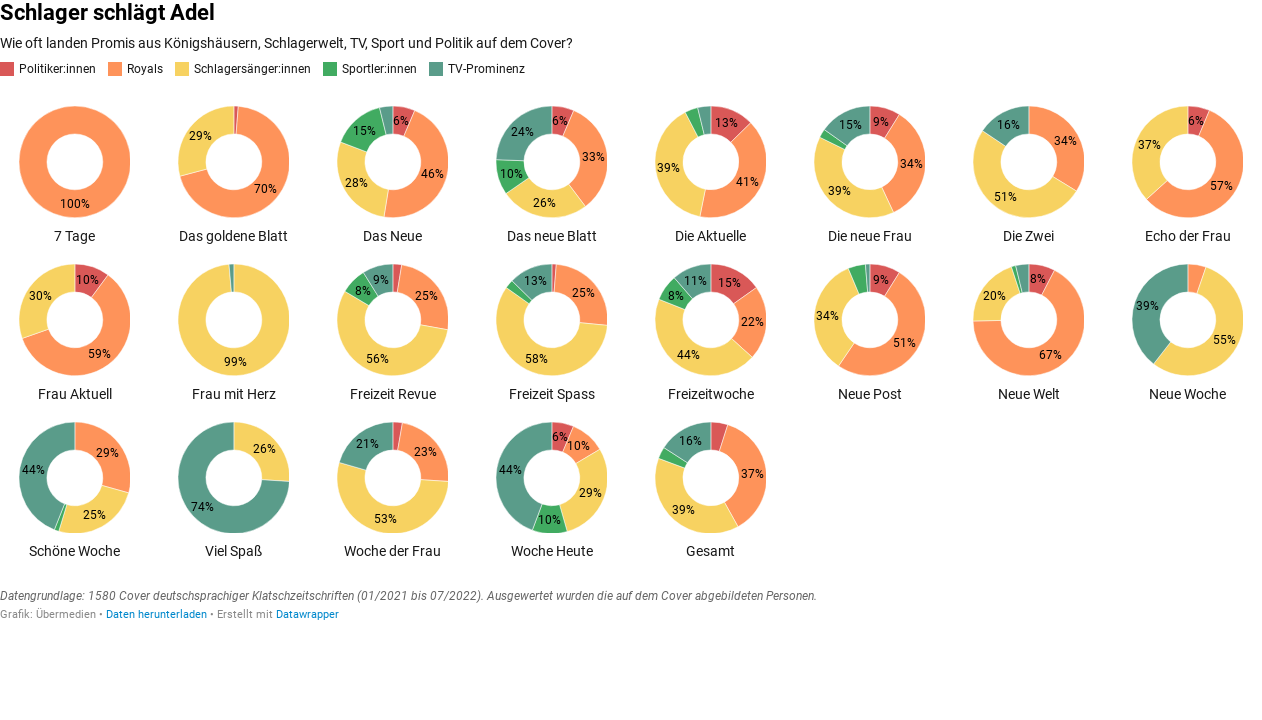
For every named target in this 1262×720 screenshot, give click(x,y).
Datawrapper (307, 614)
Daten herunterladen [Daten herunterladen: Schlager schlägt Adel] (156, 614)
